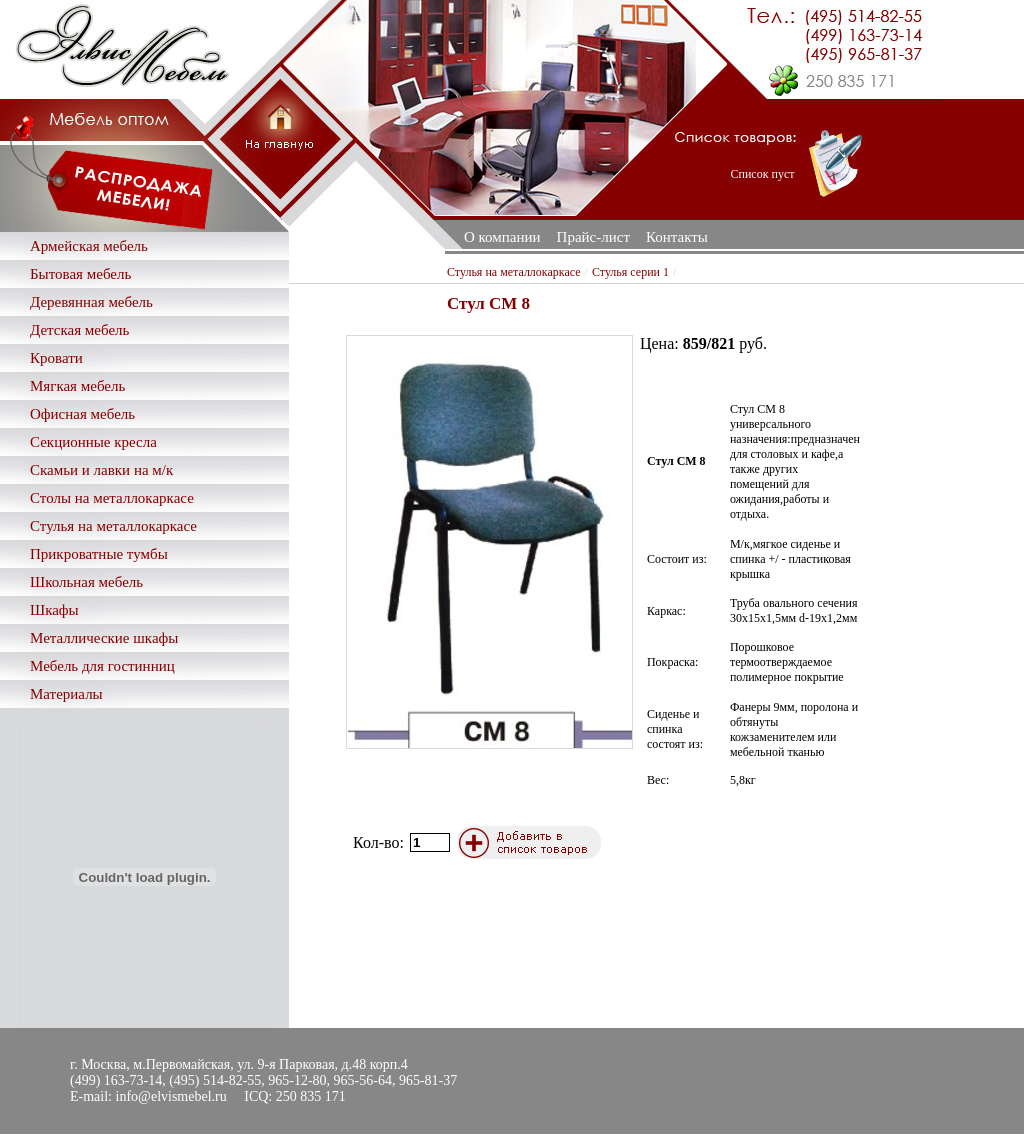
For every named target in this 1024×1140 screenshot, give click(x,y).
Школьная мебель (86, 582)
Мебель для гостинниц (102, 666)
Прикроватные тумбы (99, 554)
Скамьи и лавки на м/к (101, 470)
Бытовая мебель (80, 274)
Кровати (56, 358)
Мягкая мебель (77, 386)
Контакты (677, 237)
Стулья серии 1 (630, 272)
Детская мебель (79, 330)
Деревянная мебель (91, 302)
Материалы (66, 694)
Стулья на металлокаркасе (113, 526)
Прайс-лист (593, 237)
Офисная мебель (82, 414)
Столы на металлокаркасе (112, 498)
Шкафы (54, 610)
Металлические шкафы (104, 638)
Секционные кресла (93, 442)
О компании (502, 237)
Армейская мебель (89, 246)
